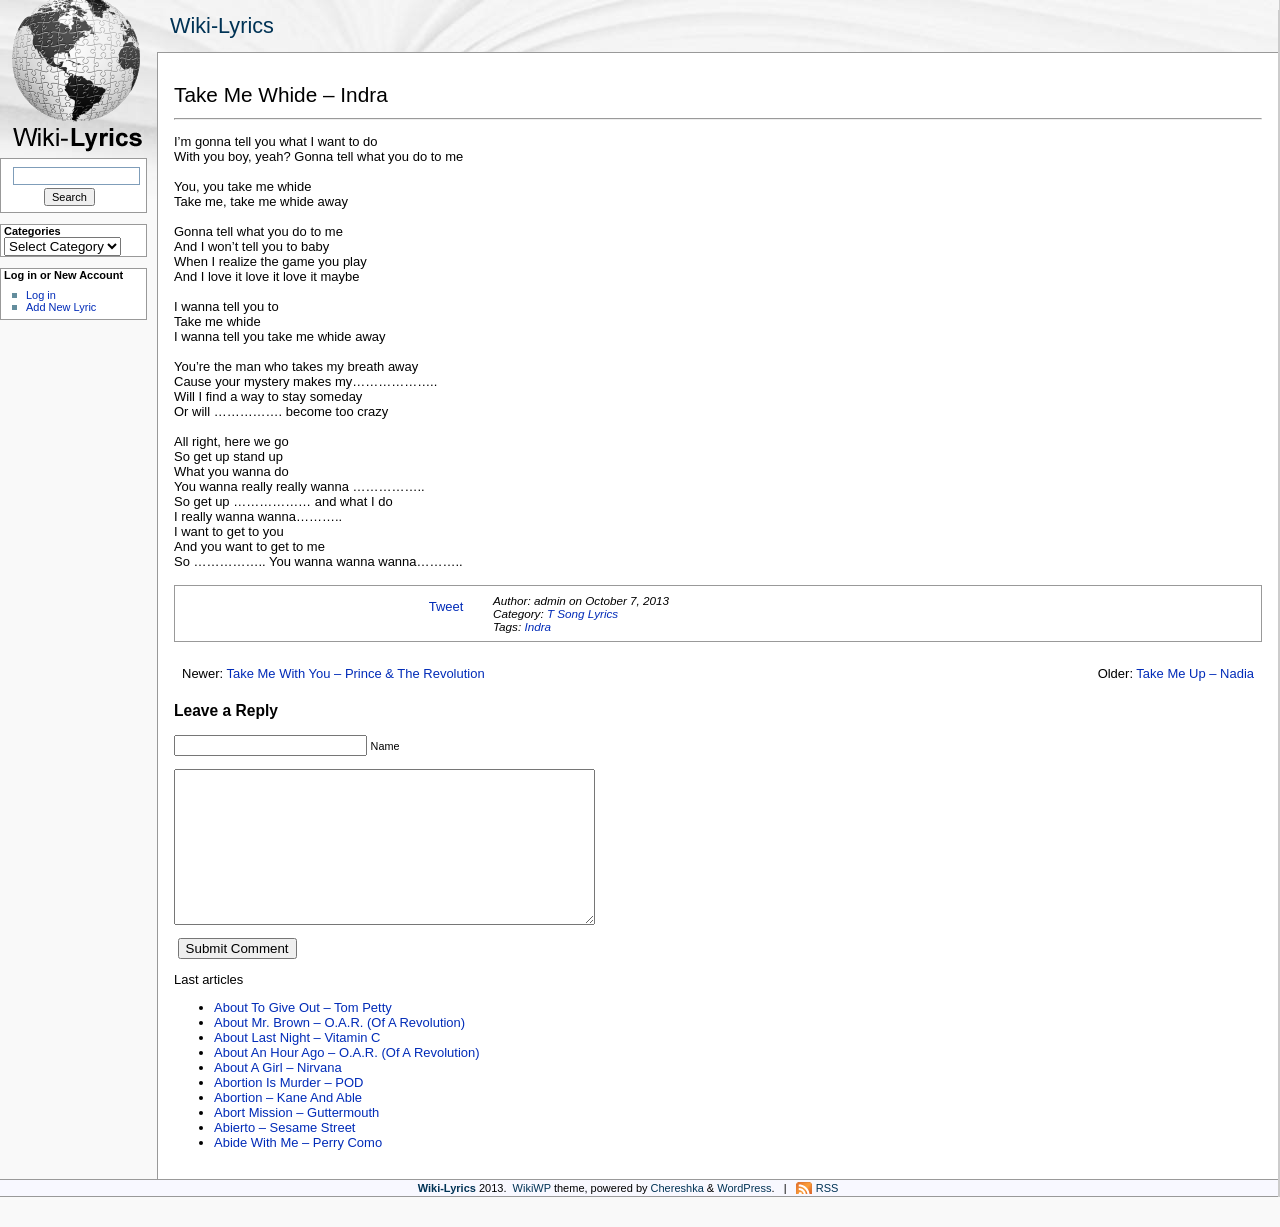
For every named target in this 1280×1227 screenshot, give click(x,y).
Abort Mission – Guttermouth (296, 1142)
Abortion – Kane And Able (288, 1127)
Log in (41, 295)
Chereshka (677, 1218)
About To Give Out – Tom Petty (303, 1037)
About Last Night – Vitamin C (297, 1067)
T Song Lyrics (582, 613)
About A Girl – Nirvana (278, 1097)
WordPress (744, 1218)
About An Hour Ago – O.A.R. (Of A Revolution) (347, 1082)
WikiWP (532, 1218)
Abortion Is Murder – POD (288, 1112)
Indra (537, 626)
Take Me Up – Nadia (1195, 673)
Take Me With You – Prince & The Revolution (356, 673)
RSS (827, 1218)
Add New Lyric (61, 307)
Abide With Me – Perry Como (298, 1172)
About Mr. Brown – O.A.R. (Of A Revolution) (339, 1052)
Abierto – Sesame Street (284, 1157)
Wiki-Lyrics (222, 25)
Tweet (446, 606)
